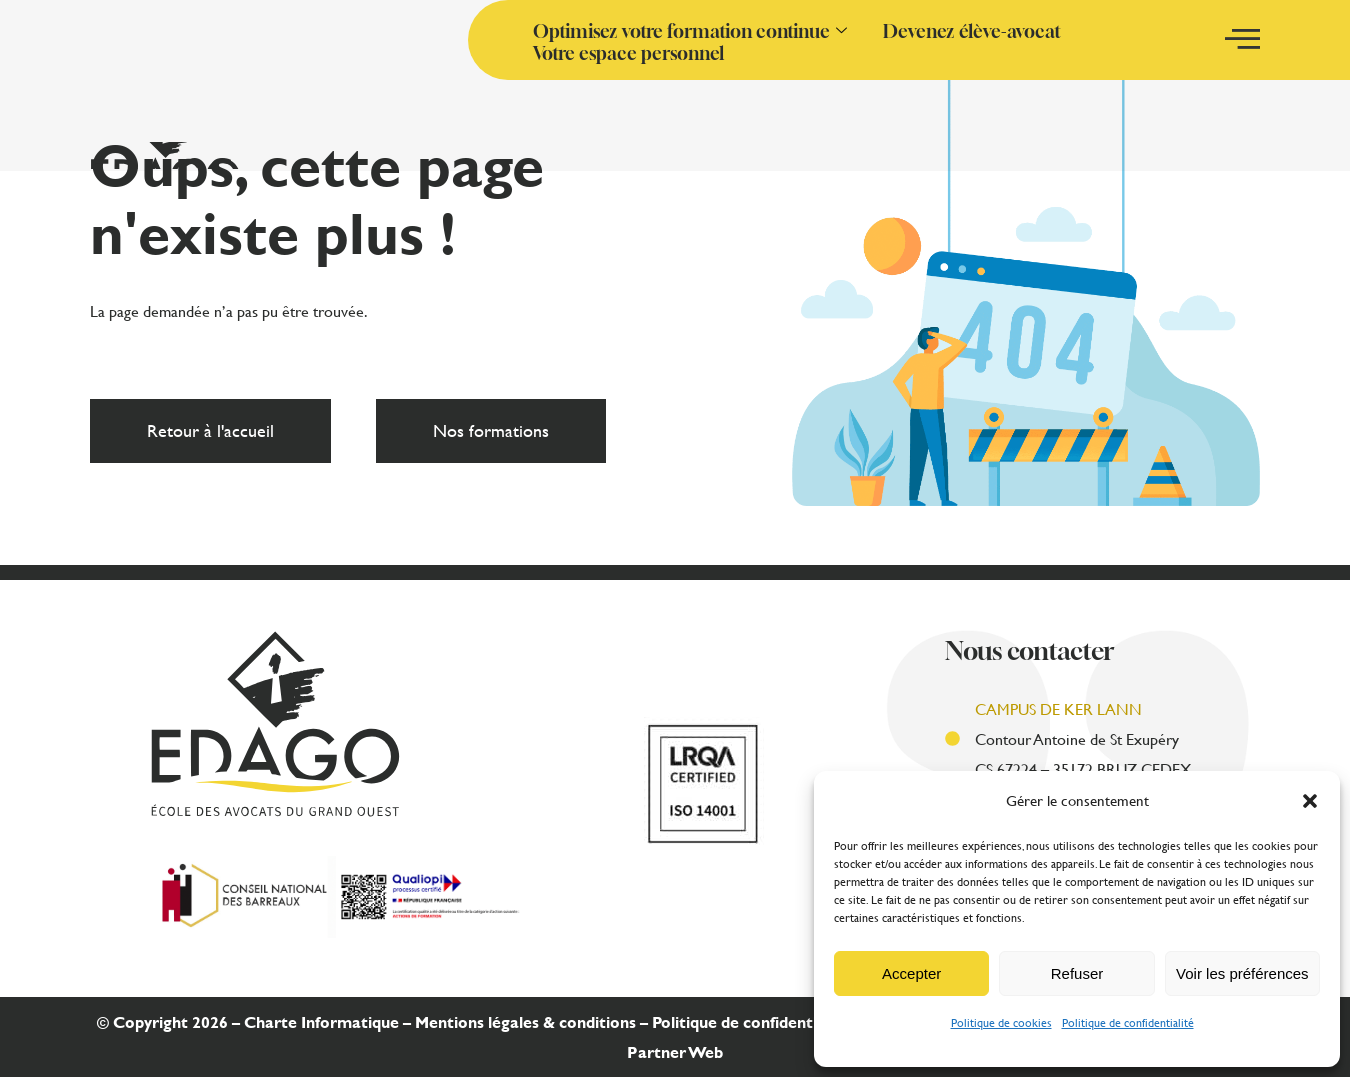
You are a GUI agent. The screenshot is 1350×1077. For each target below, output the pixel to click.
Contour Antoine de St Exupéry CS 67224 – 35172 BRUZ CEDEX (1083, 738)
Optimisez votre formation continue (690, 31)
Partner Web (675, 1051)
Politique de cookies (1001, 1022)
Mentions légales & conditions (525, 1021)
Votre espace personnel (628, 53)
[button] (1310, 801)
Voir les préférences (1242, 973)
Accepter (911, 973)
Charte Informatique (321, 1021)
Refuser (1077, 973)
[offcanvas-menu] (1242, 39)
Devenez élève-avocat (972, 31)
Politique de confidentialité (1128, 1022)
